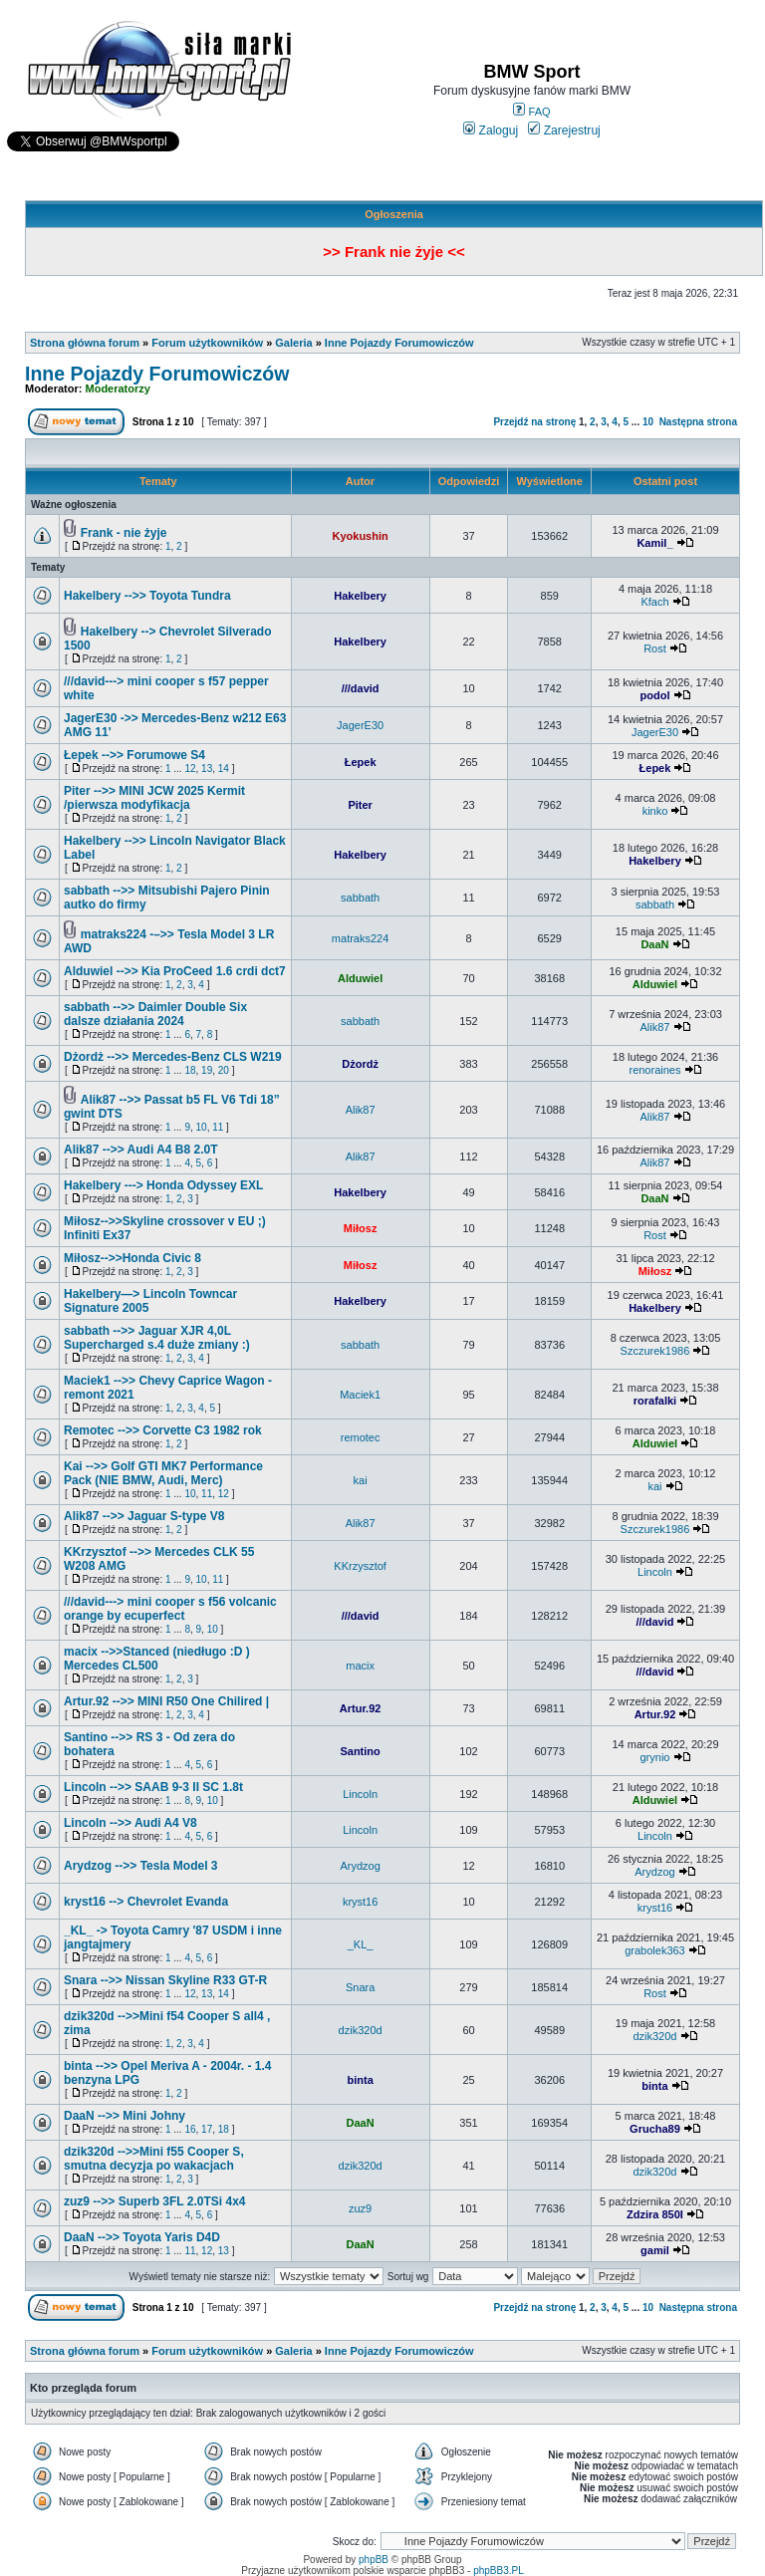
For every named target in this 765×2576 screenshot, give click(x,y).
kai (361, 1480)
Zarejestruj (564, 130)
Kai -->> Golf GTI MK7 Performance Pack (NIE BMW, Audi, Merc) (163, 1473)
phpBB (373, 2559)
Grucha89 (655, 2129)
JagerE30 (360, 725)
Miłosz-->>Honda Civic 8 (132, 1258)
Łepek (361, 762)
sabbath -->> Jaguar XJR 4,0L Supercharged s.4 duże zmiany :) (157, 1338)
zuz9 (360, 2208)
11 (217, 1127)
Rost (654, 648)
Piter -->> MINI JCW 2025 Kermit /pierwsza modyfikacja (154, 798)
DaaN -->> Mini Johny (124, 2116)
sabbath (360, 897)
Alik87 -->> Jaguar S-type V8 (144, 1516)
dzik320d (360, 2030)
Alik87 (654, 1027)
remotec (361, 1437)
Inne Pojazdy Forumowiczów (399, 343)
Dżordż (360, 1064)
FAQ (531, 112)
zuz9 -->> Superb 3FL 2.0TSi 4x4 (155, 2201)
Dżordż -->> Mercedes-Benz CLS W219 (173, 1057)
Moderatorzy (118, 388)
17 (206, 2129)
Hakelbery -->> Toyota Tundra (147, 596)
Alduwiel (360, 978)
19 (206, 1070)
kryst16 (360, 1902)
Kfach (654, 602)
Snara (360, 1987)
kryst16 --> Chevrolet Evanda (146, 1902)
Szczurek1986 (655, 1351)
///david (361, 688)
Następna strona (698, 421)
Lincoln (655, 1572)
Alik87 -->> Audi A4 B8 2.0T (141, 1150)
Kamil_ (654, 543)
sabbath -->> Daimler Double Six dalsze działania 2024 (155, 1014)
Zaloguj (490, 130)
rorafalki (655, 1401)
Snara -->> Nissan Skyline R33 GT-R (165, 1980)
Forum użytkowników (207, 343)
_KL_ (361, 1944)
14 (223, 768)
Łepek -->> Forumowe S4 (134, 755)
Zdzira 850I (655, 2214)
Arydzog (360, 1866)
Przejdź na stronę (534, 421)
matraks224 (360, 938)
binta (360, 2080)
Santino (360, 1751)
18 (189, 1070)
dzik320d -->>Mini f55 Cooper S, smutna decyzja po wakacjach (154, 2159)
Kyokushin (359, 536)
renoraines (654, 1070)
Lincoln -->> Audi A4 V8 (130, 1823)
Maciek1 (360, 1395)
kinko (655, 811)
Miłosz (361, 1228)
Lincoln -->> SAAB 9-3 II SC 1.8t (153, 1787)
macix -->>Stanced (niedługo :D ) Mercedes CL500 (157, 1659)
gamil (654, 2250)
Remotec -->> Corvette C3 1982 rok (163, 1430)
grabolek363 (655, 1950)
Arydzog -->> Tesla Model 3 (140, 1866)
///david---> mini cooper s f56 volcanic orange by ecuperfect (170, 1609)
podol (655, 695)
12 (189, 768)
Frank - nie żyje (124, 533)
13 (206, 768)
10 (647, 421)
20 (223, 1070)
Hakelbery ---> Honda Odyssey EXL (163, 1185)
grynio (654, 1757)
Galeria (293, 343)
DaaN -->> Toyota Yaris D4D (142, 2237)
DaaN (654, 944)
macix (360, 1666)
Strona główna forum (84, 343)
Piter (360, 805)
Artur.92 (361, 1708)
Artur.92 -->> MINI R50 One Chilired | (166, 1701)
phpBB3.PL (498, 2570)
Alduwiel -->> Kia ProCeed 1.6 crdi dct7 (175, 971)
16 (189, 2129)
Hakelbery (360, 596)
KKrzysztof (360, 1566)
